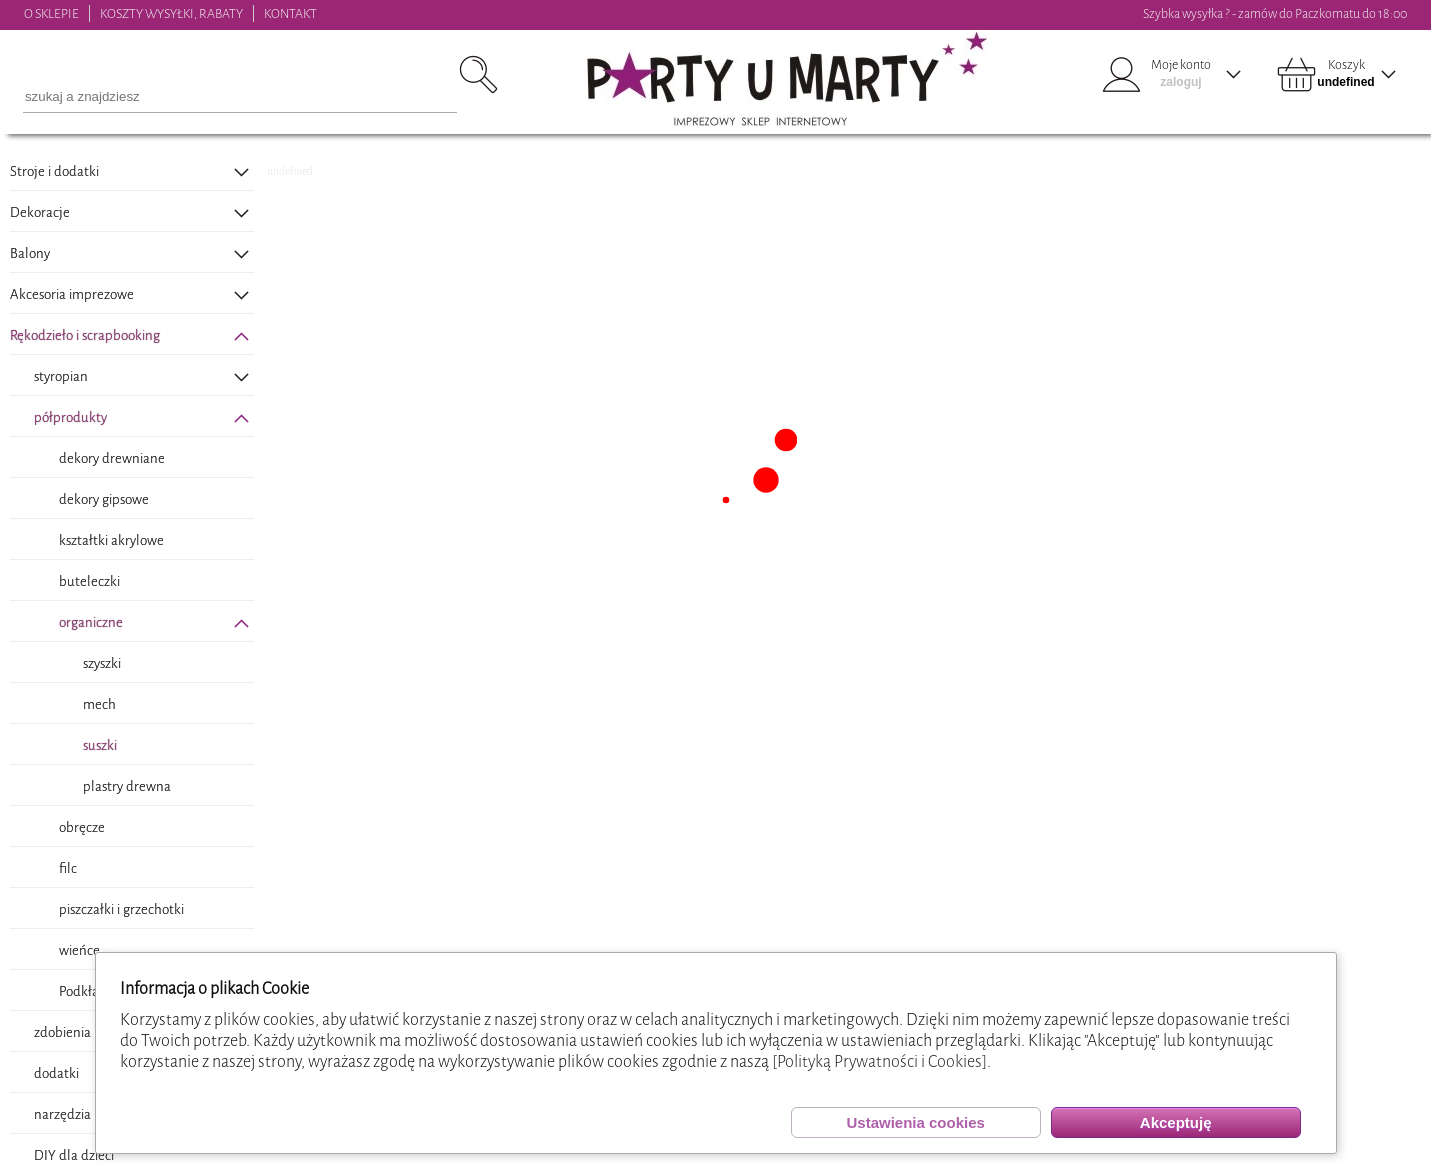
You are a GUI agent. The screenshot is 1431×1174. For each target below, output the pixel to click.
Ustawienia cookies (915, 1122)
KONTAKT (290, 13)
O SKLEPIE (51, 13)
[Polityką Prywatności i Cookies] (879, 1061)
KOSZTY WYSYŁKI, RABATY (171, 13)
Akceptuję (1176, 1122)
